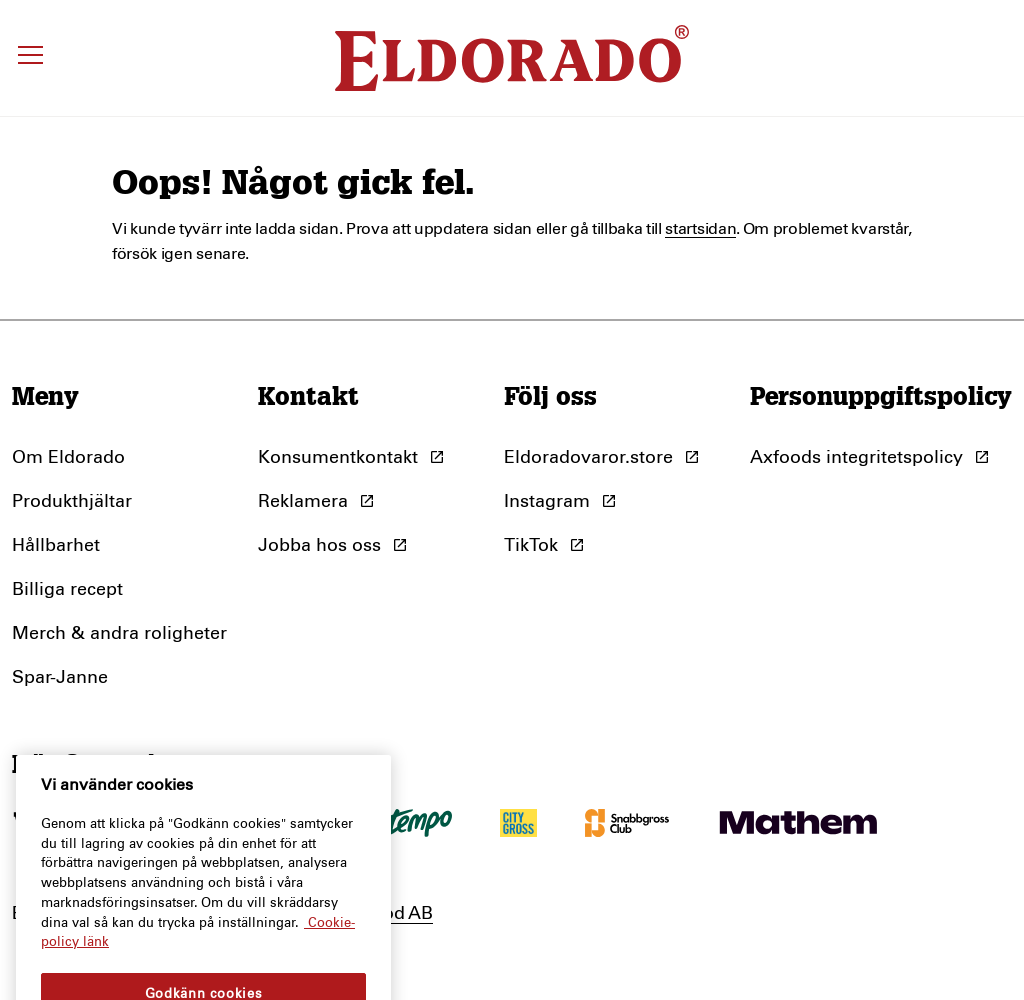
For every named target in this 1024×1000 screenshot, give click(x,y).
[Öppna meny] (30, 58)
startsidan (700, 229)
